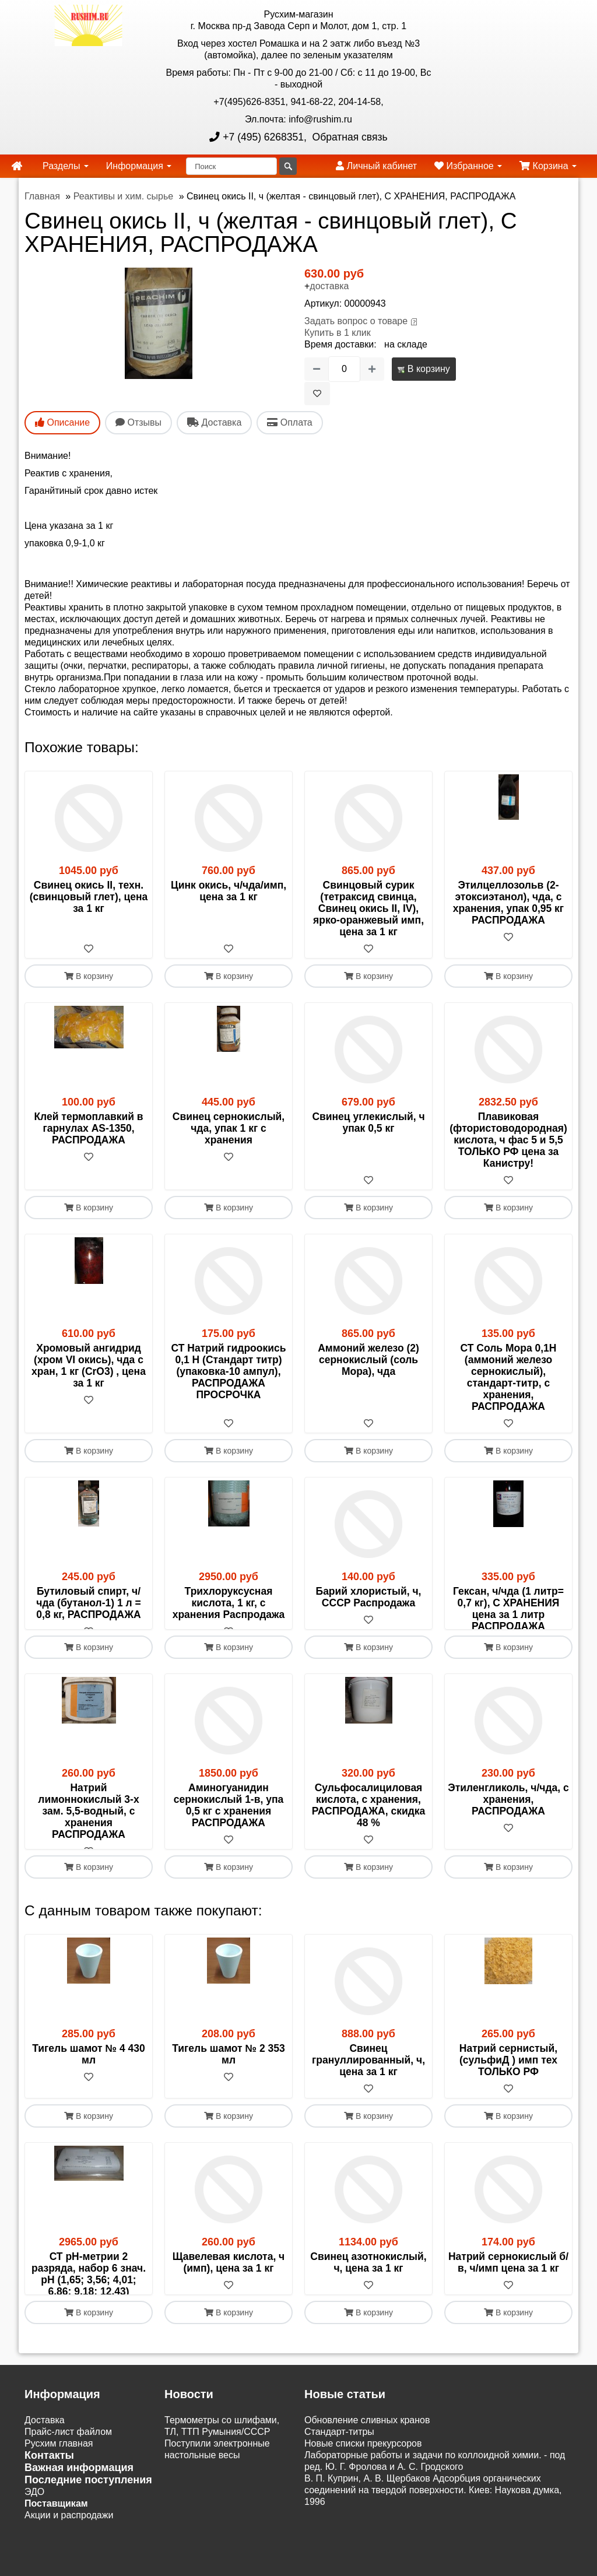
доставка (329, 286)
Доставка (44, 2478)
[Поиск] (231, 166)
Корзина (548, 166)
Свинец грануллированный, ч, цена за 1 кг (368, 2094)
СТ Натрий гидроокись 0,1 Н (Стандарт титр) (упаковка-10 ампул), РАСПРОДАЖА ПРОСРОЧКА (228, 1371)
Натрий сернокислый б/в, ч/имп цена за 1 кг (508, 2297)
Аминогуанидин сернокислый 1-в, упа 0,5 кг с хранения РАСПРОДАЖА (228, 1828)
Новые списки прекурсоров (363, 2502)
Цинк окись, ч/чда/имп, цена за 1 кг (228, 891)
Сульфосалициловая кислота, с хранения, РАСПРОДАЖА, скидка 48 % (369, 1828)
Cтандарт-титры (339, 2490)
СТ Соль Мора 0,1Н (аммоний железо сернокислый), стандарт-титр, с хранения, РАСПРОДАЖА (509, 1377)
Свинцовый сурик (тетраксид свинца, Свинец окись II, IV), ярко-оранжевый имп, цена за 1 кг (368, 908)
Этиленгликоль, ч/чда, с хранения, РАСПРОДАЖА (508, 1822)
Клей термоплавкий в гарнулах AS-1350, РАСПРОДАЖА (88, 1128)
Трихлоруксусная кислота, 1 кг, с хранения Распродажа (229, 1602)
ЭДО (34, 2550)
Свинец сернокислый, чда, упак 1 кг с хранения (229, 1128)
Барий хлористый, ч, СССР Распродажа (369, 1597)
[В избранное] (317, 393)
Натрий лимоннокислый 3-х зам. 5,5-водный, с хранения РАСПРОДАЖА (88, 1834)
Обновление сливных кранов (367, 2478)
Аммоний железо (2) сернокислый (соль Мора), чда (368, 1359)
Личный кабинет (376, 166)
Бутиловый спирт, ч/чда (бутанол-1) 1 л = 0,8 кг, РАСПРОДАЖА (88, 1602)
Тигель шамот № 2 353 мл (228, 2089)
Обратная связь (349, 137)
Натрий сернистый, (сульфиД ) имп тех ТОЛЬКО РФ (508, 2094)
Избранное (468, 166)
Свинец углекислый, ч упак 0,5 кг (368, 1122)
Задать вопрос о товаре (356, 321)
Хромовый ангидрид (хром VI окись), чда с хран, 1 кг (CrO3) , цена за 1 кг (88, 1365)
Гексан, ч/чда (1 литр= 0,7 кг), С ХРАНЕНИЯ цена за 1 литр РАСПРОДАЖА (508, 1608)
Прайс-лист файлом (68, 2490)
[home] (17, 166)
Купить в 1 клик (337, 333)
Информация (138, 166)
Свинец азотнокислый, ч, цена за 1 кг (368, 2297)
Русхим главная (58, 2502)
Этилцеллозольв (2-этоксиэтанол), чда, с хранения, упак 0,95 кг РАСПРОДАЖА (508, 902)
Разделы (66, 166)
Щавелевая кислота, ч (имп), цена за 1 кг (229, 2297)
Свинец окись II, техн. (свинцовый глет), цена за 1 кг (89, 896)
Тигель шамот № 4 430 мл (88, 2089)
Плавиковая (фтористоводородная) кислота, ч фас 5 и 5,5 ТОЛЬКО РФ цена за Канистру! (508, 1140)
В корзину (423, 369)
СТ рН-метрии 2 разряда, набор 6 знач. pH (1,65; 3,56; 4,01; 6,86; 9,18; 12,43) (88, 2309)
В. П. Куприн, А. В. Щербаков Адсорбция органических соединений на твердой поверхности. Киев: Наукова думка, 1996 (432, 2548)
